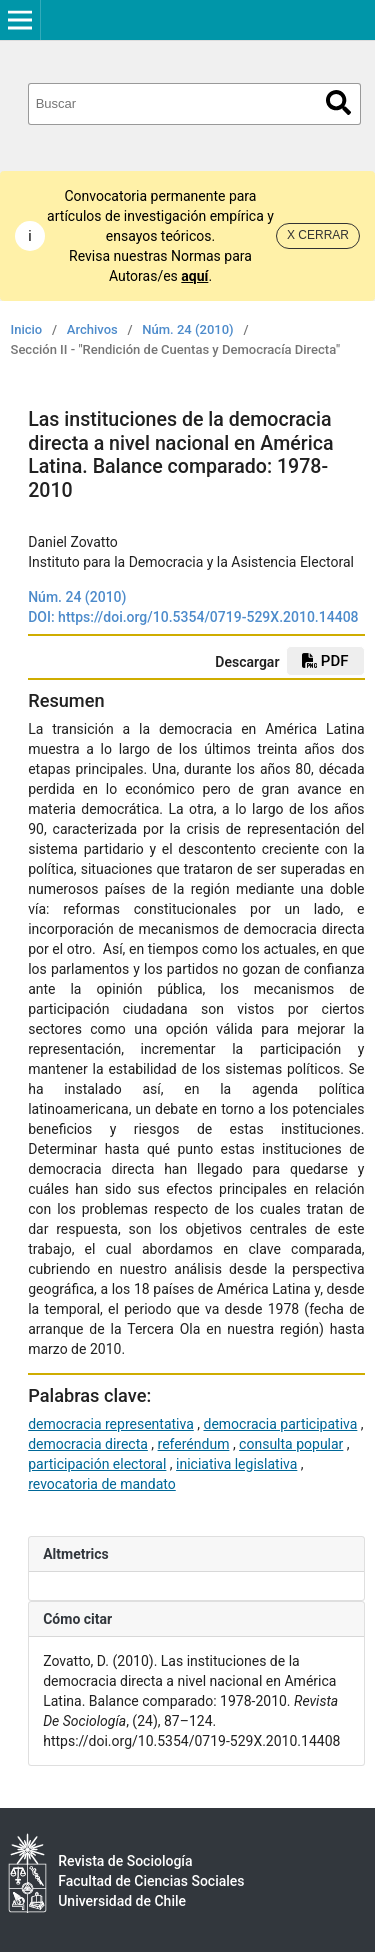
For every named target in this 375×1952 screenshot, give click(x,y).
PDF (325, 661)
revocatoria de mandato (102, 1484)
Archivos (92, 329)
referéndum (194, 1444)
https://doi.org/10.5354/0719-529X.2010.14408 (208, 617)
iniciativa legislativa (236, 1464)
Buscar (338, 102)
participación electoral (97, 1464)
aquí (194, 276)
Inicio (27, 329)
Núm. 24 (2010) (187, 329)
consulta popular (291, 1444)
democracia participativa (281, 1424)
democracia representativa (111, 1424)
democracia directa (88, 1444)
